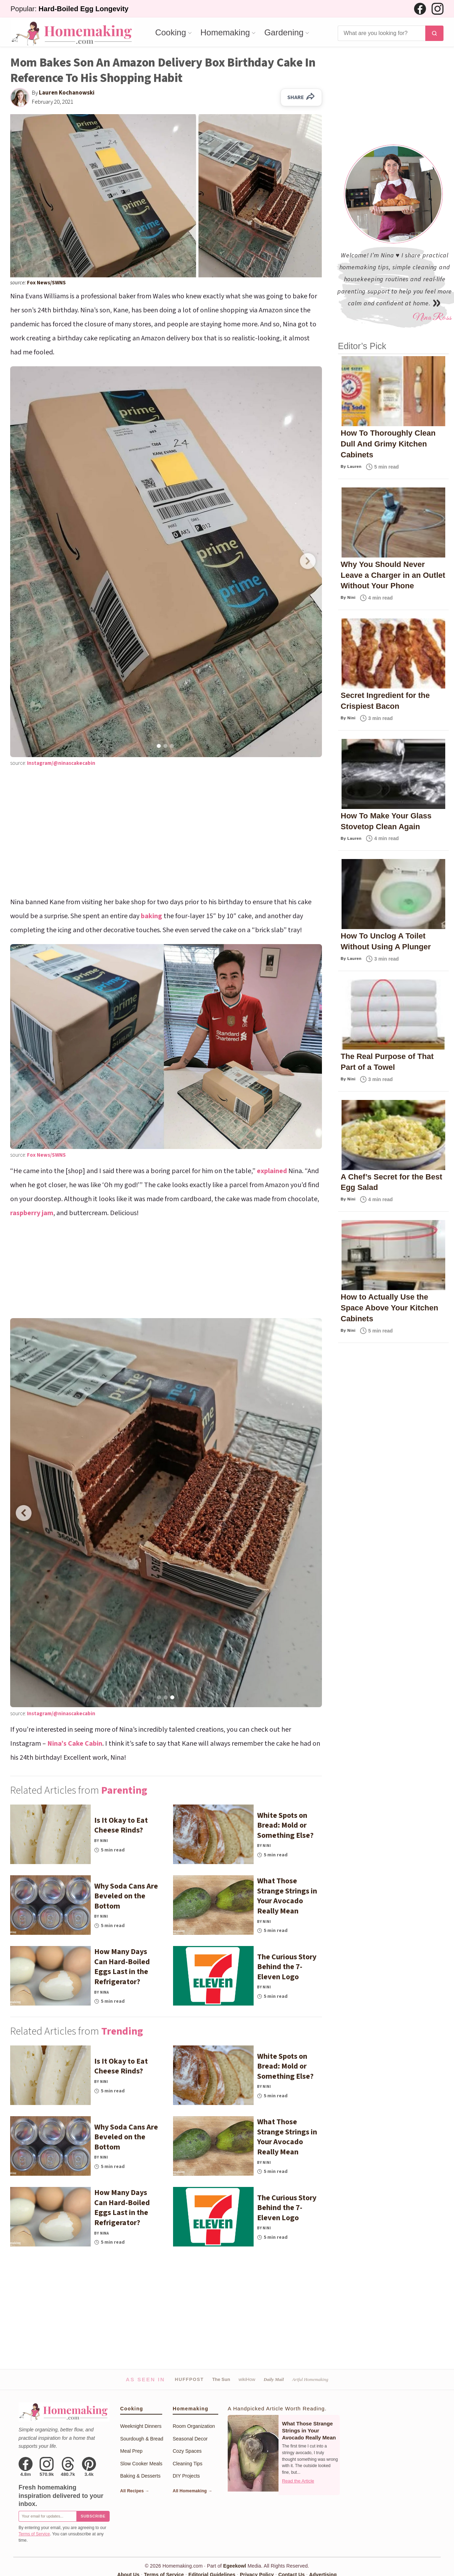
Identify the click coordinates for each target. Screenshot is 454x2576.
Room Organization (194, 2426)
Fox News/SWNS (46, 282)
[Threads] (68, 2467)
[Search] (381, 33)
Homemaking (225, 32)
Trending (122, 2031)
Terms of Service (34, 2534)
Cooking (170, 32)
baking (151, 916)
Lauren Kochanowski (67, 93)
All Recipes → (134, 2490)
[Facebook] (420, 9)
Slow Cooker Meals (141, 2463)
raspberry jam (31, 1213)
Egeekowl (234, 2566)
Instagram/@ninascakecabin (61, 763)
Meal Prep (131, 2451)
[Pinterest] (89, 2467)
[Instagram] (437, 9)
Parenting (124, 1790)
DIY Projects (186, 2476)
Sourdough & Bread (141, 2439)
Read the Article (298, 2481)
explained (272, 1171)
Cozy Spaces (187, 2451)
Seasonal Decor (190, 2439)
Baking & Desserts (140, 2476)
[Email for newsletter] (47, 2516)
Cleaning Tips (187, 2463)
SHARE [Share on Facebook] (301, 97)
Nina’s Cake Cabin (74, 1744)
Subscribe (93, 2516)
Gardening (283, 32)
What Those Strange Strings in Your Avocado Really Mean (309, 2431)
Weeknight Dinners (140, 2426)
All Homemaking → (192, 2490)
